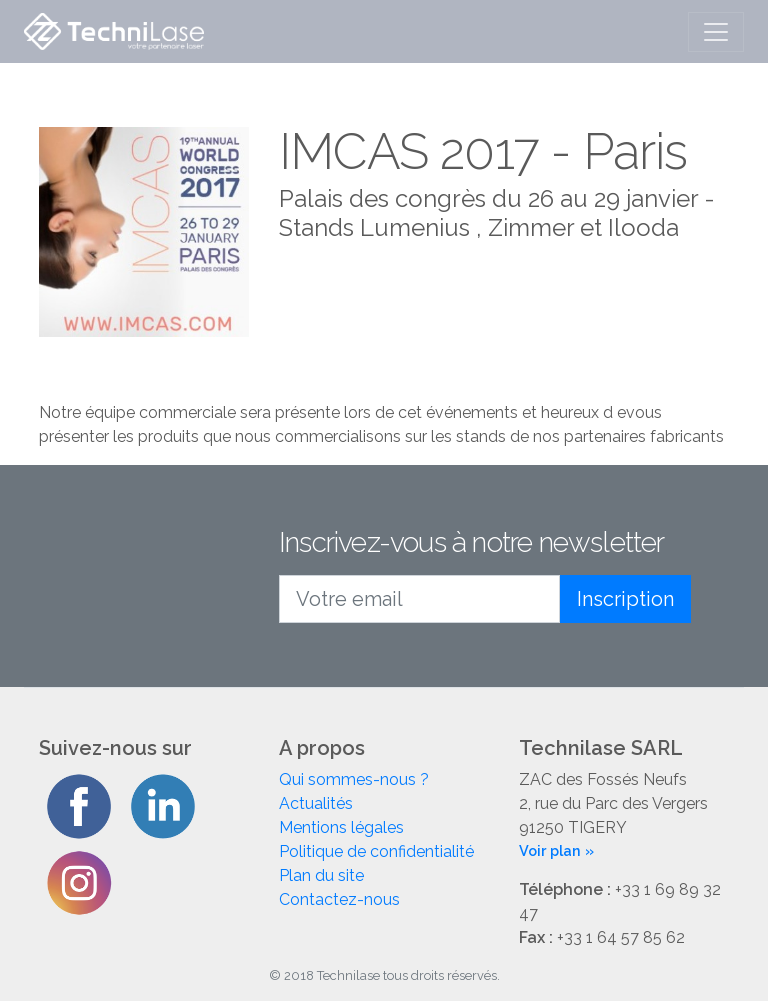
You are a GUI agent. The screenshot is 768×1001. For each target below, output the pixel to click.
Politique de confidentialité (376, 851)
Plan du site (321, 875)
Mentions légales (341, 827)
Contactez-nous (339, 899)
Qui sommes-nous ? (354, 779)
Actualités (316, 803)
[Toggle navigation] (716, 32)
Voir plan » (556, 850)
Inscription (625, 599)
